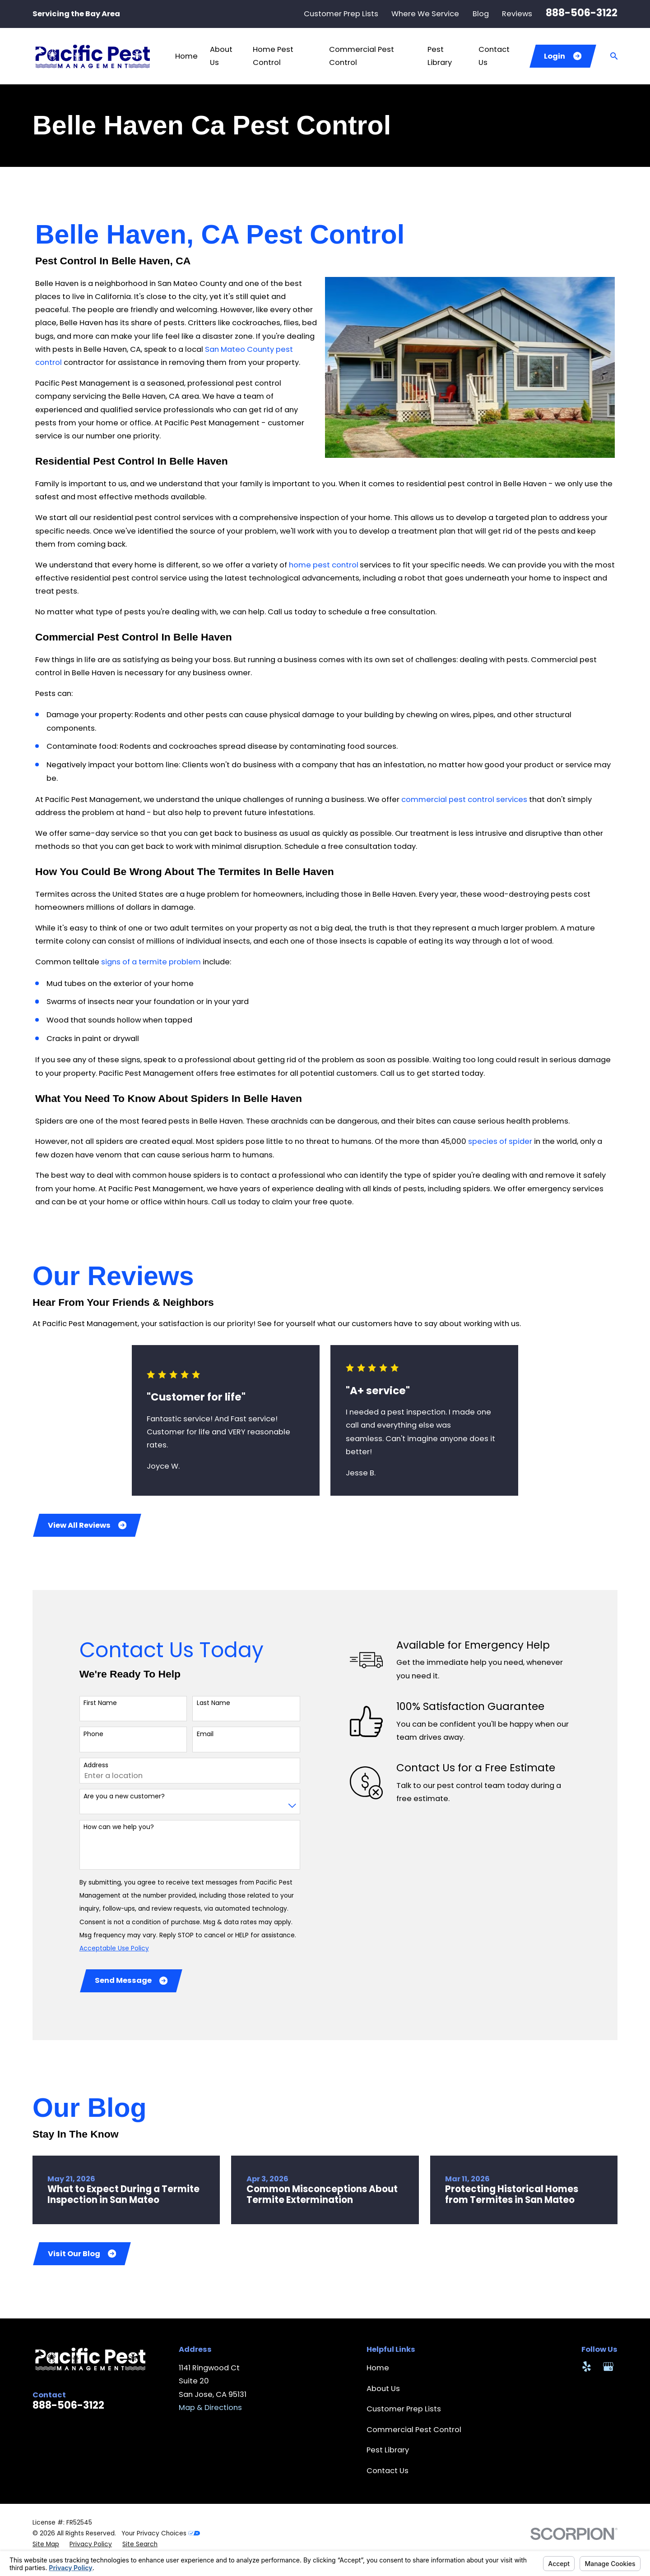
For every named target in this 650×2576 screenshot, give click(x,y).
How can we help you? (119, 1827)
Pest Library (388, 2450)
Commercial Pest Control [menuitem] (361, 56)
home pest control (323, 565)
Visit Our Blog (82, 2254)
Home (378, 2368)
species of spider (500, 1141)
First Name (100, 1703)
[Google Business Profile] (608, 2366)
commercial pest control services (464, 799)
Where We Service (425, 14)
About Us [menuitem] (221, 56)
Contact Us (388, 2470)
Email (205, 1734)
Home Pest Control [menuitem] (273, 56)
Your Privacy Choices (160, 2533)
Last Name (213, 1703)
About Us (383, 2388)
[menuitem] (45, 2544)
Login (562, 56)
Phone (93, 1734)
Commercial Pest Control (414, 2429)
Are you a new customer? (124, 1796)
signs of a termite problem (151, 962)
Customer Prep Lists (341, 14)
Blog (481, 14)
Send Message (131, 1980)
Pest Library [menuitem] (439, 56)
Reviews (517, 14)
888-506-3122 (582, 13)
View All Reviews (87, 1525)
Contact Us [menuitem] (494, 56)
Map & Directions (210, 2407)
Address (96, 1765)
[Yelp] (586, 2366)
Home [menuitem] (186, 56)
